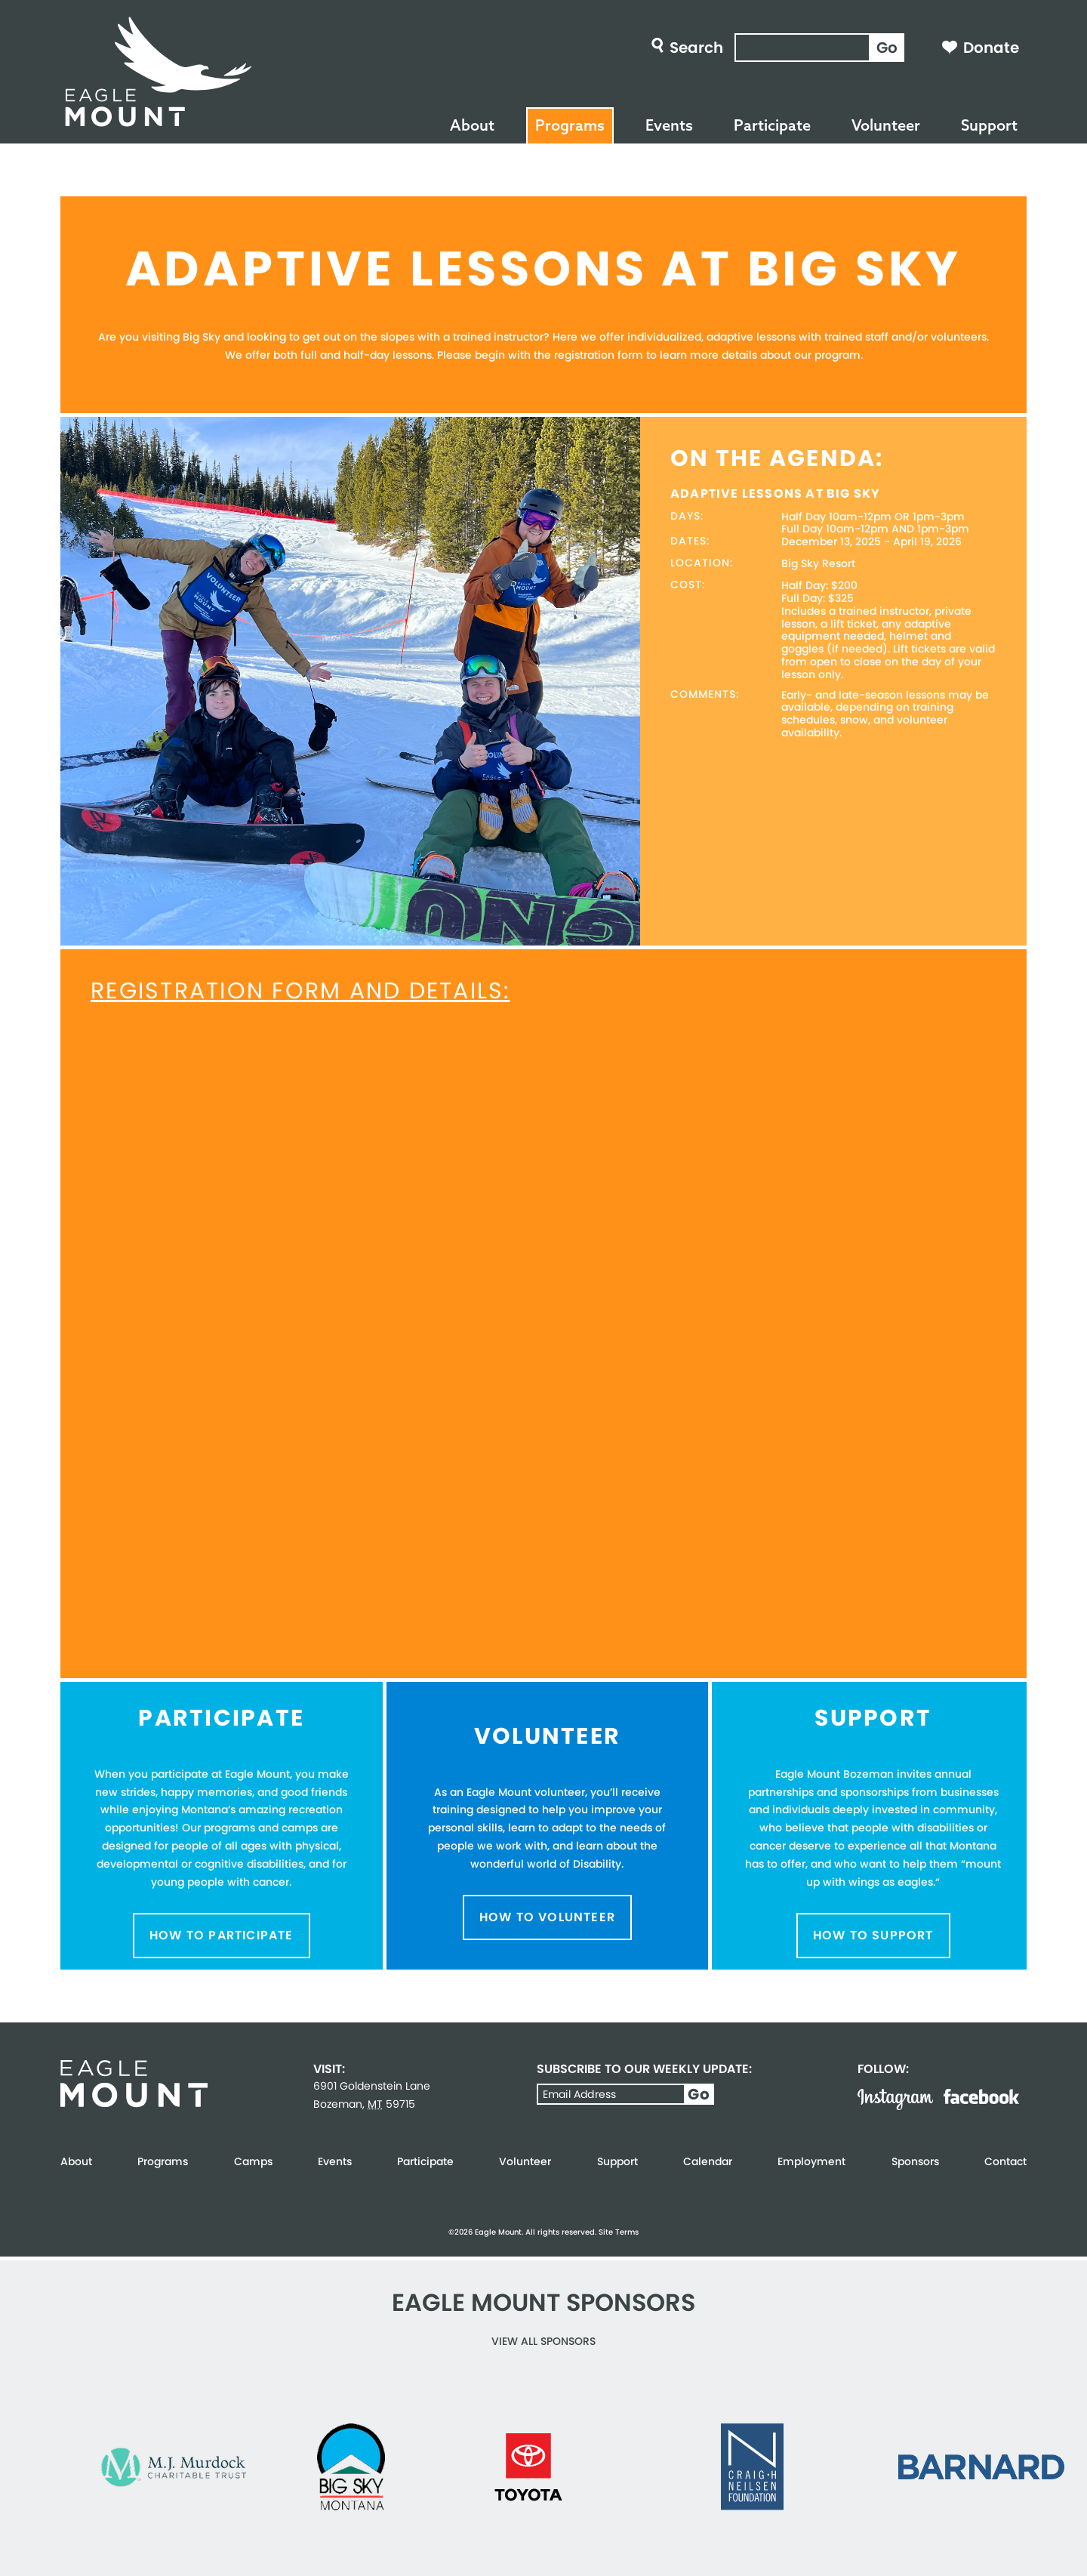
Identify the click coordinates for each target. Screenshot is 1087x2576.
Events (669, 125)
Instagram (895, 2099)
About (472, 125)
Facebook (981, 2096)
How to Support (873, 1935)
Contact (1005, 2161)
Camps (253, 2161)
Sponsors (915, 2161)
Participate (772, 125)
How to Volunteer (547, 1917)
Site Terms (619, 2232)
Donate (991, 47)
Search (696, 47)
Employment (811, 2161)
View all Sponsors (543, 2341)
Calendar (707, 2161)
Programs (570, 125)
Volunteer (885, 125)
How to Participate (221, 1935)
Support (989, 125)
